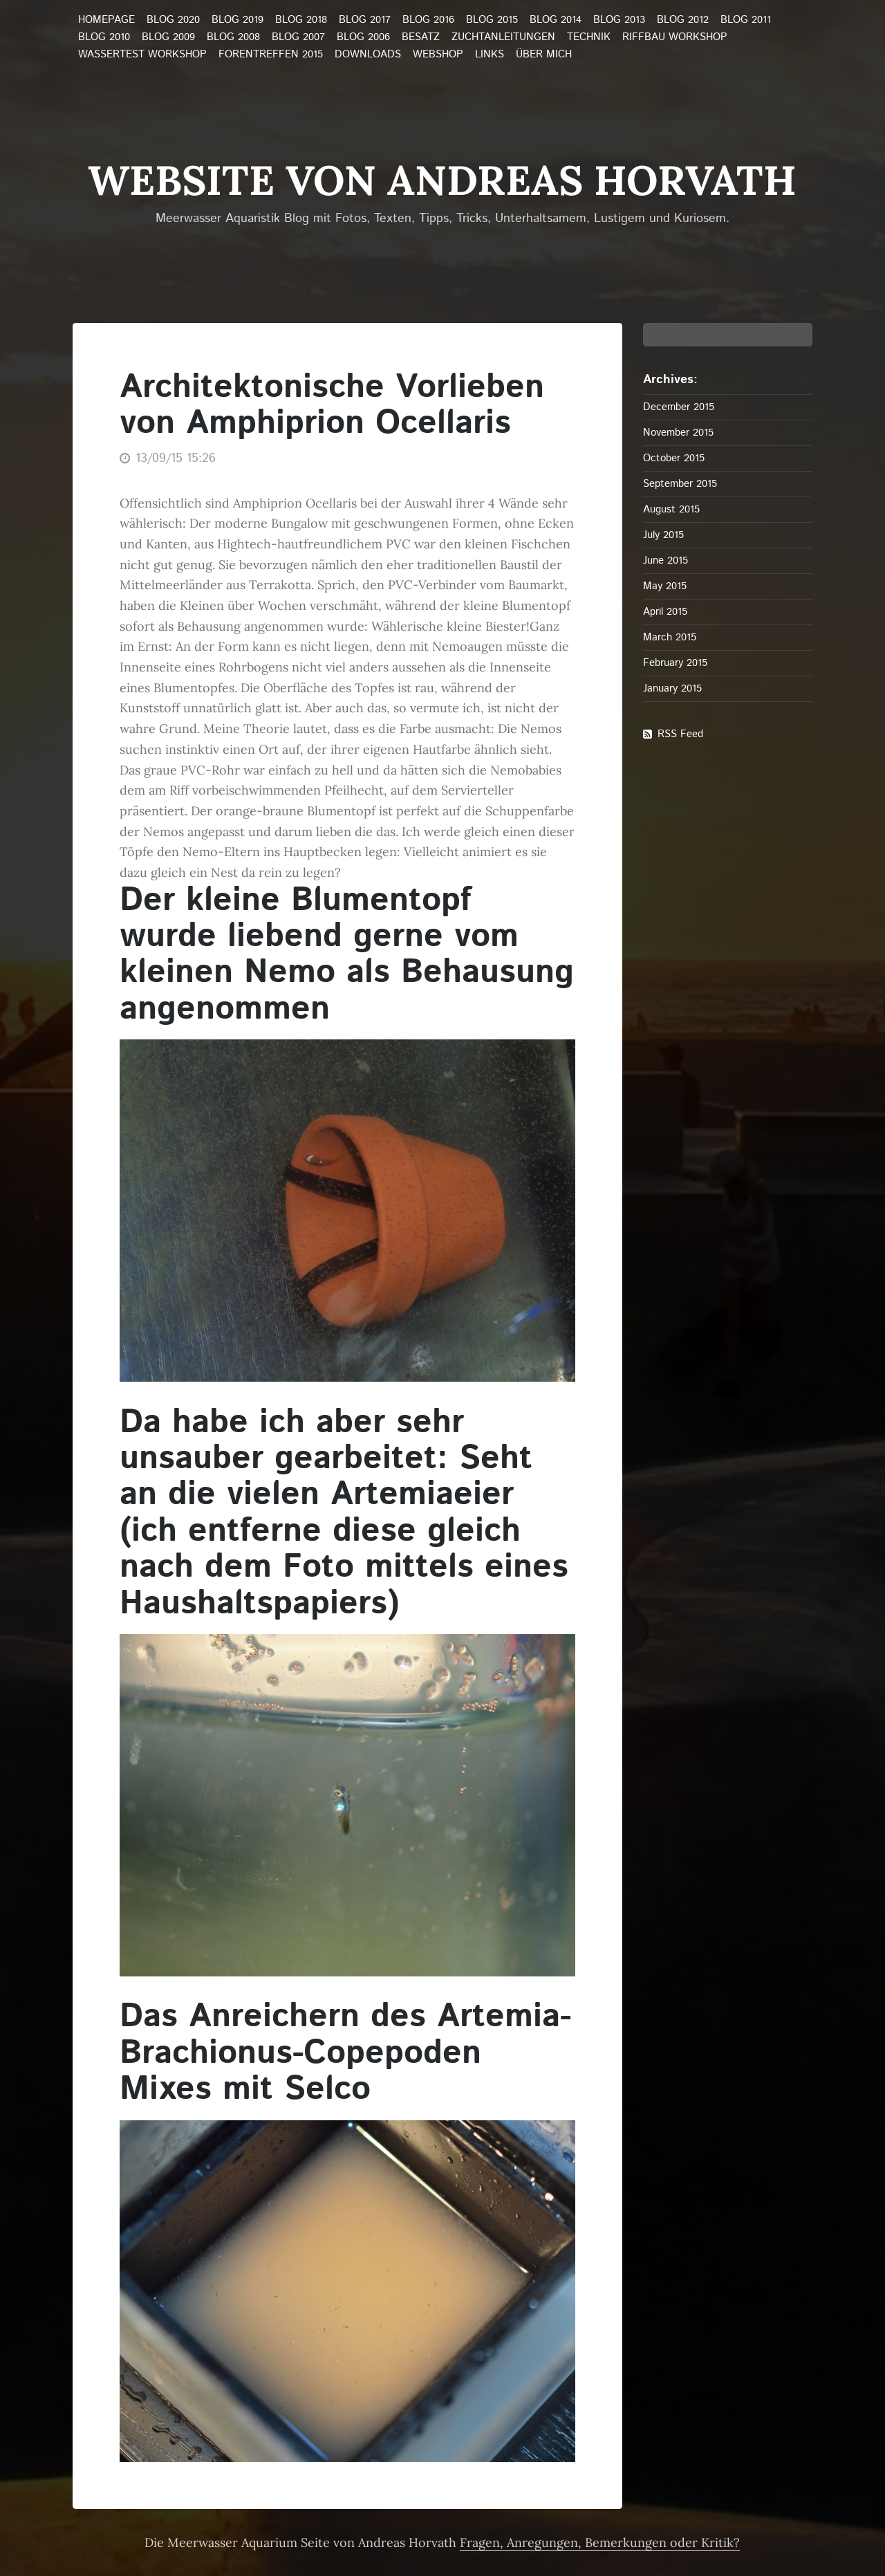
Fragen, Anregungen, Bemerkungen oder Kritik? (600, 2542)
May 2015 (665, 586)
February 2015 (675, 663)
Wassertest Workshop (142, 54)
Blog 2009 (168, 37)
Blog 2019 (237, 20)
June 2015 (665, 560)
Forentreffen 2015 (270, 54)
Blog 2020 (173, 20)
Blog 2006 (363, 37)
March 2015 (669, 637)
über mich (544, 54)
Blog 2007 (298, 37)
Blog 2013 (619, 20)
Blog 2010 (104, 37)
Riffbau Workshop (674, 37)
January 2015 (672, 688)
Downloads (368, 54)
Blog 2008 (233, 37)
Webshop (438, 54)
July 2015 (663, 535)
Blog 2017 (365, 20)
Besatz (421, 37)
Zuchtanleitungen (503, 37)
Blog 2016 (428, 20)
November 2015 (678, 432)
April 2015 (665, 611)
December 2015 (678, 407)
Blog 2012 (683, 20)
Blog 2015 (492, 20)
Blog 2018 (301, 20)
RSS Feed (680, 734)
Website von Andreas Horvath (442, 180)
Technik (589, 37)
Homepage (106, 20)
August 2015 (671, 509)
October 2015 (674, 458)
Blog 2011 (745, 20)
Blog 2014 (555, 20)
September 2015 (680, 483)
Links (489, 54)
